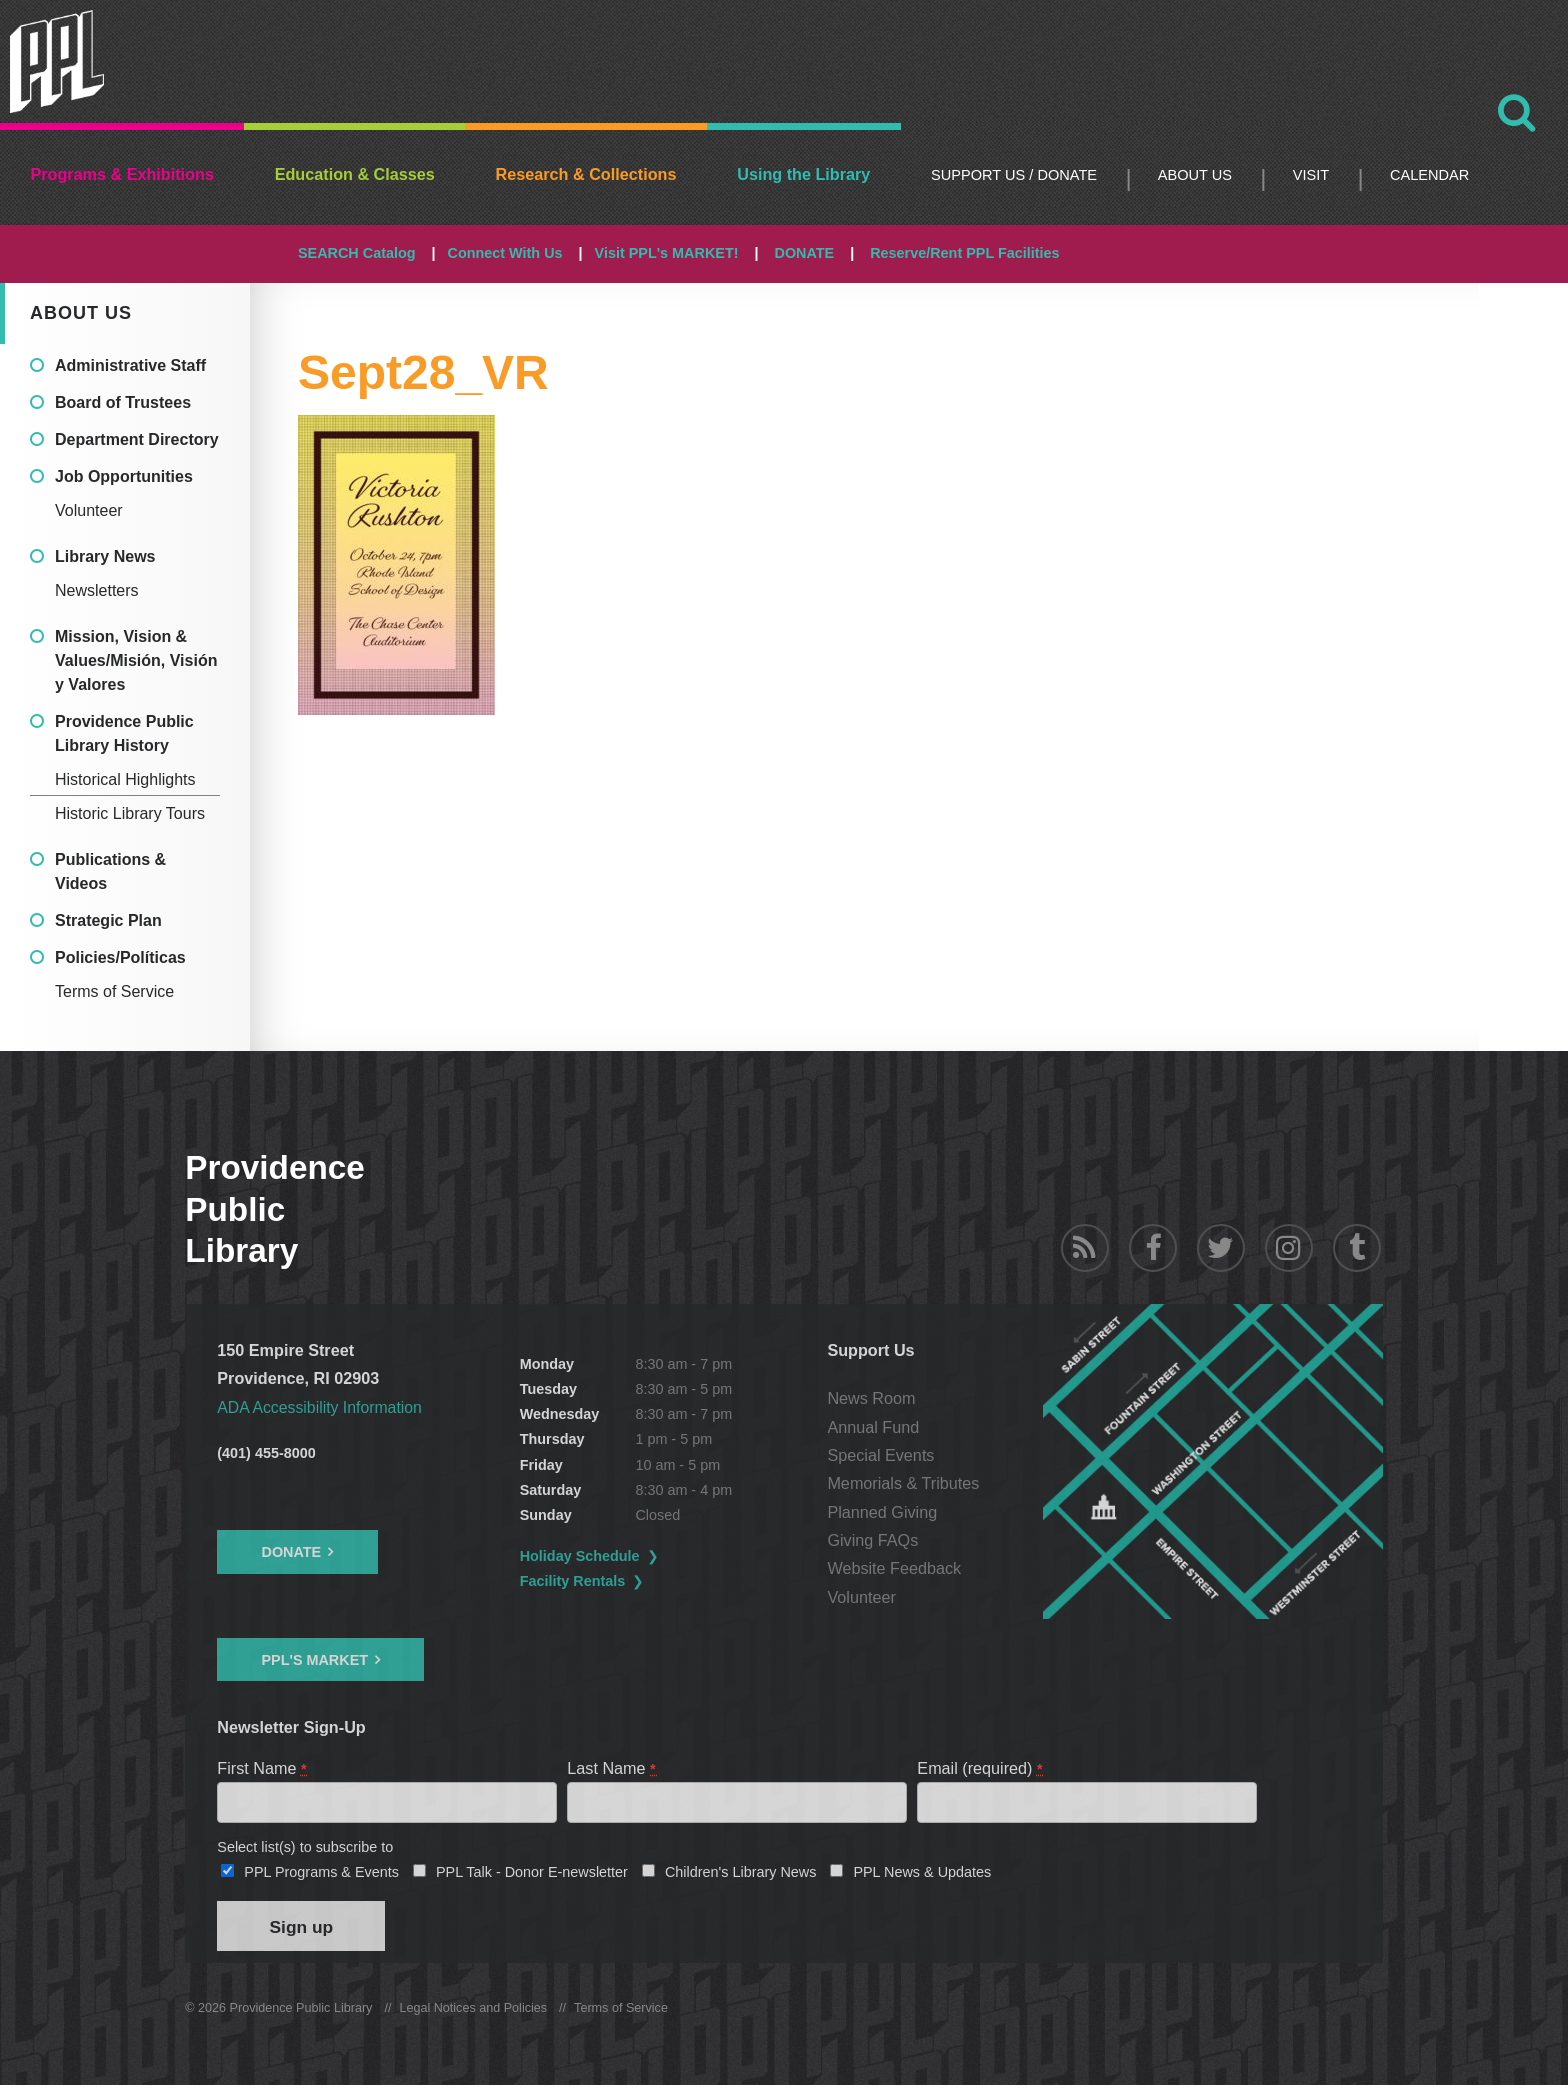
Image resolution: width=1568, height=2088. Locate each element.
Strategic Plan (108, 920)
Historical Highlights (125, 779)
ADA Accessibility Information (322, 1407)
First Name (262, 1767)
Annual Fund (874, 1427)
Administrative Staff (130, 365)
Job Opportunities (124, 476)
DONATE (804, 253)
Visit (1311, 175)
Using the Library (803, 174)
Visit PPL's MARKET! (667, 253)
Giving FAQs (873, 1540)
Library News (105, 556)
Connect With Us (505, 253)
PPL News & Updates (922, 1874)
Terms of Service (114, 991)
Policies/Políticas (120, 957)
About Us (1195, 175)
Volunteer (89, 510)
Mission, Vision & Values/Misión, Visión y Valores (136, 660)
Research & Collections (586, 174)
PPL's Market (314, 1659)
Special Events (881, 1455)
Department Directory (137, 439)
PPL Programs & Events (321, 1874)
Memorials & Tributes (904, 1483)
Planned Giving (883, 1512)
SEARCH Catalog (357, 253)
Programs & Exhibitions (122, 174)
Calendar (1429, 175)
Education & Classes (355, 174)
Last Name (612, 1767)
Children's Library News (741, 1874)
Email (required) (980, 1767)
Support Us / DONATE (1014, 175)
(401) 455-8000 (266, 1453)
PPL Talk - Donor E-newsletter (532, 1874)
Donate (291, 1552)
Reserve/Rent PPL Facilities (964, 253)
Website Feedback (895, 1568)
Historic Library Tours (130, 813)
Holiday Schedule (581, 1556)
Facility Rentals (574, 1581)
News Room (872, 1398)
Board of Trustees (123, 402)
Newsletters (97, 590)
